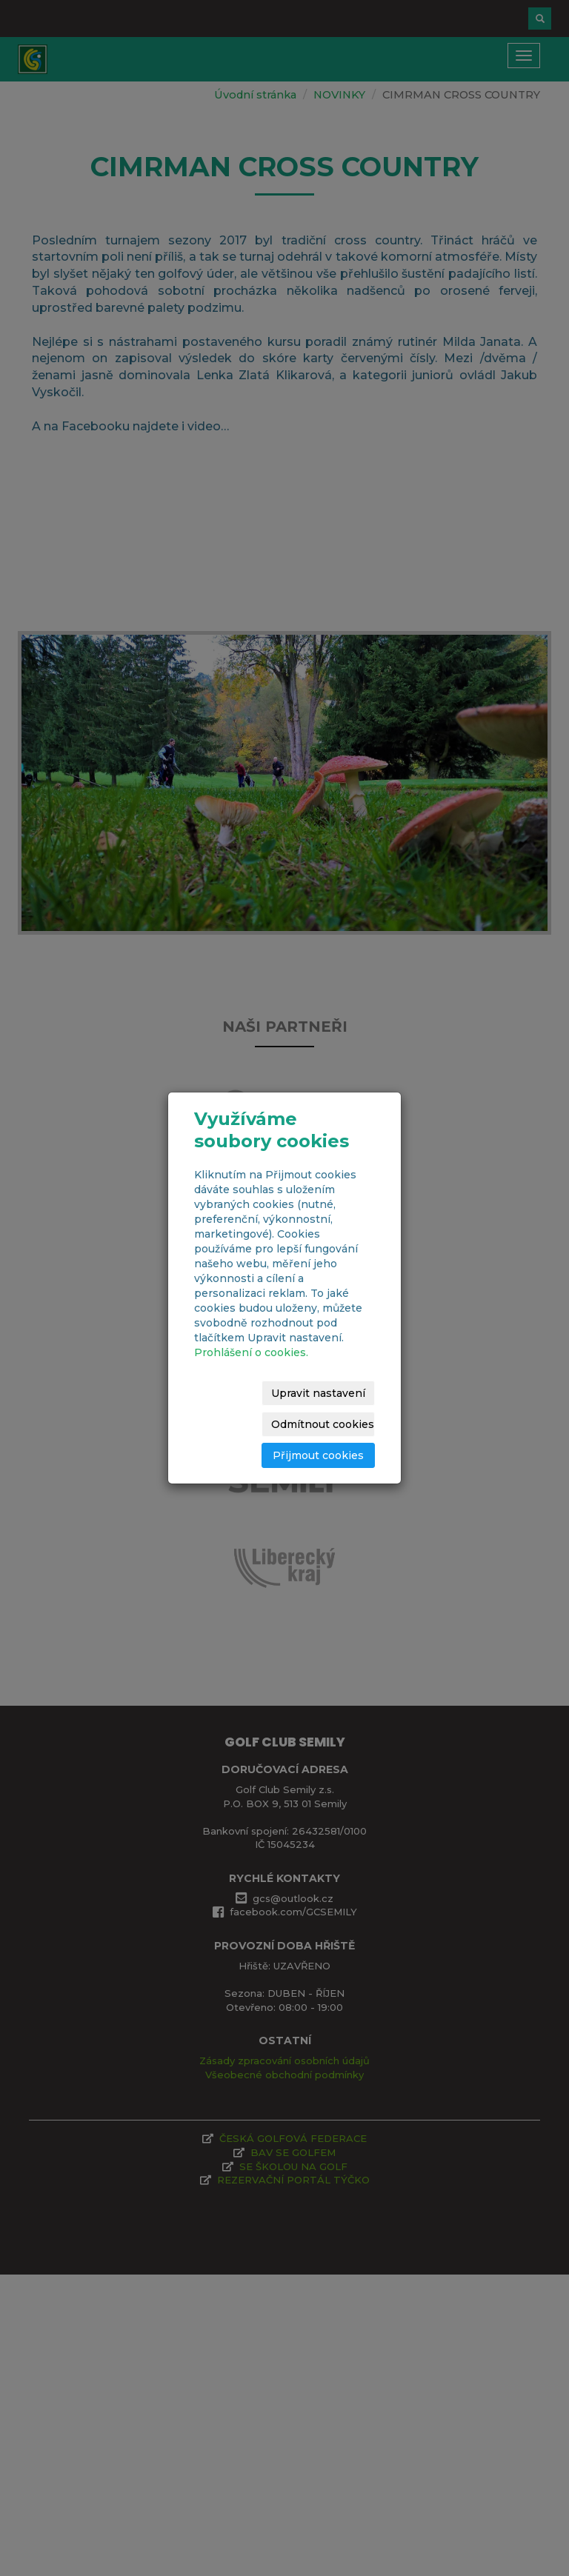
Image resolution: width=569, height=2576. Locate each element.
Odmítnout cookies (322, 1424)
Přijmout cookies (318, 1455)
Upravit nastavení (318, 1393)
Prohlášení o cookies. (251, 1352)
